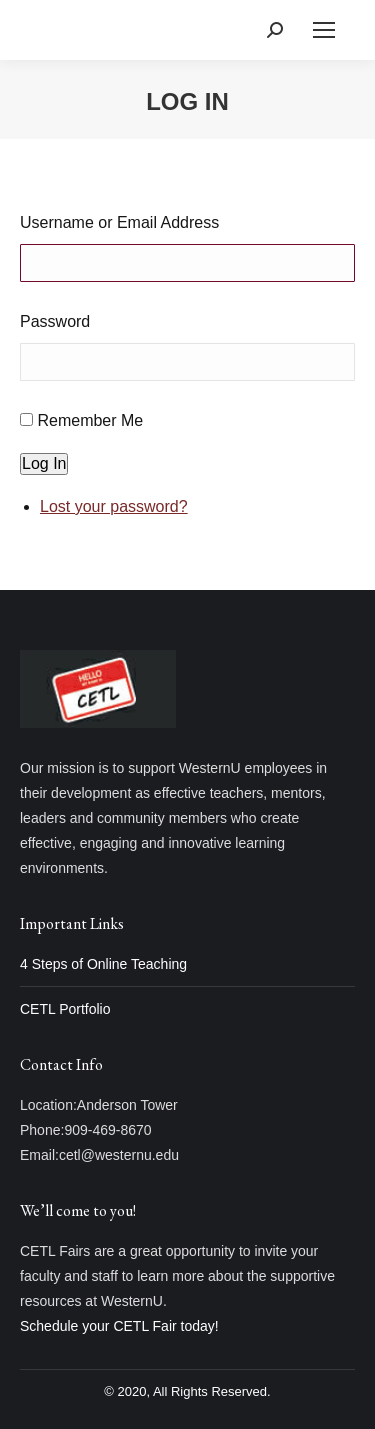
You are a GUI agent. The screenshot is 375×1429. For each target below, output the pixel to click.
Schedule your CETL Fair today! (119, 1326)
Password (55, 321)
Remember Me (90, 420)
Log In (44, 463)
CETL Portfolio (65, 1009)
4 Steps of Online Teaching (103, 964)
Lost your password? (114, 506)
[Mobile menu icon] (324, 30)
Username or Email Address (119, 222)
